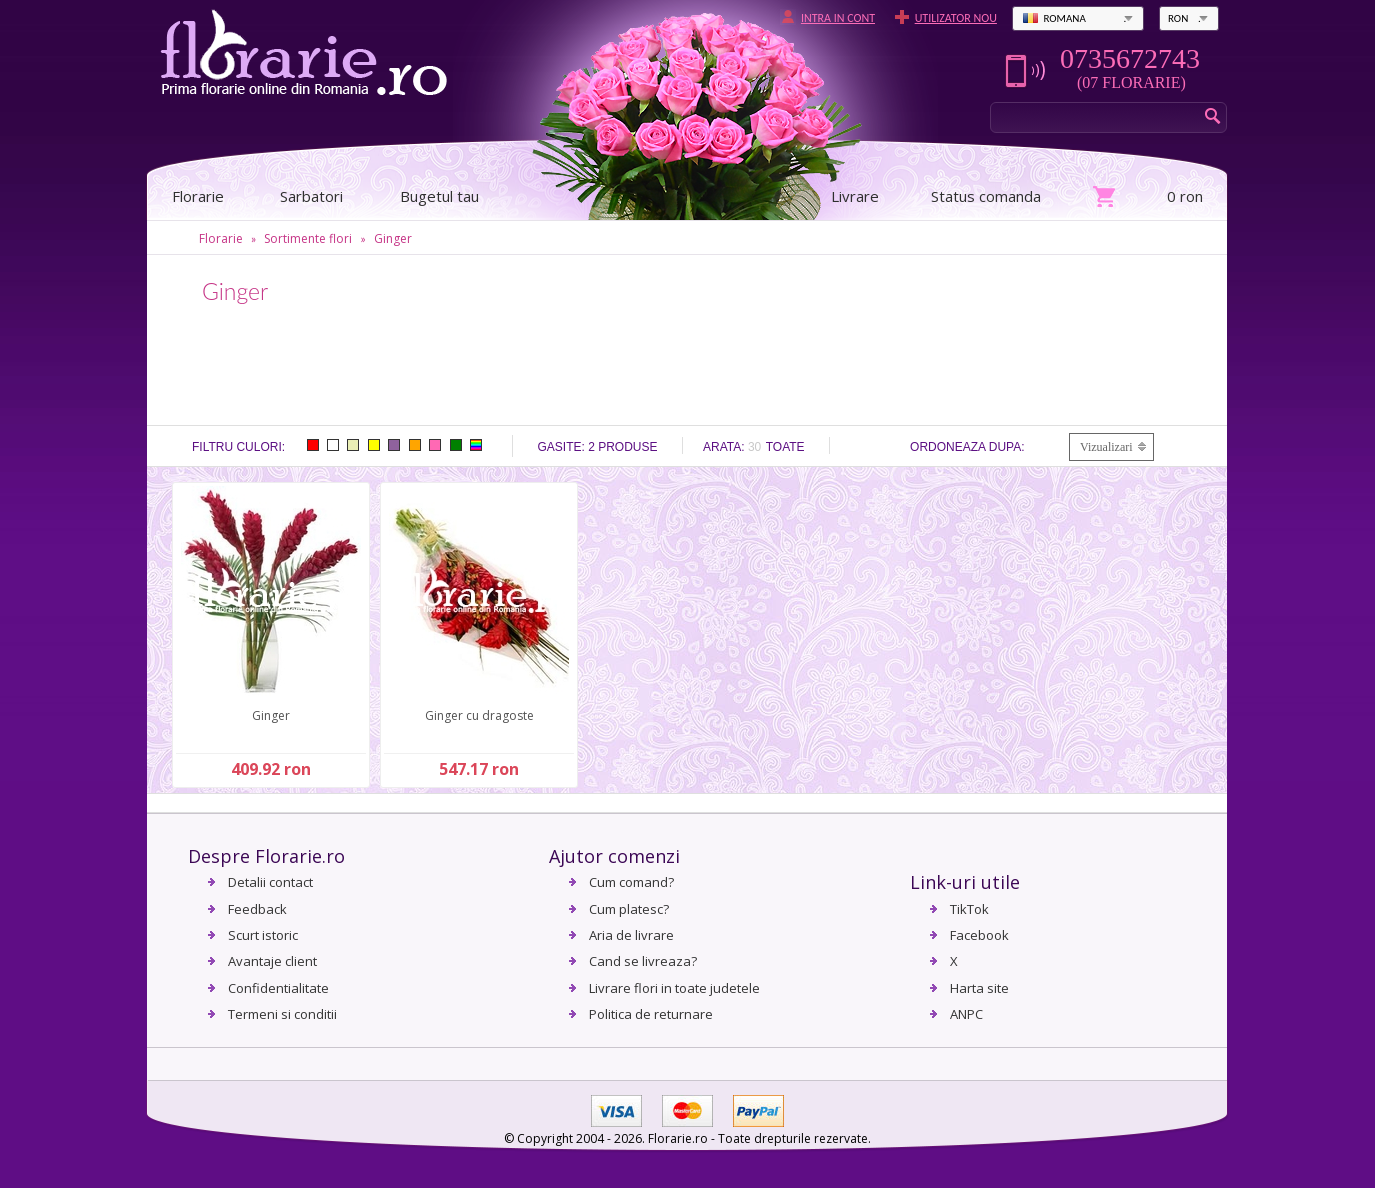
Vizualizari (1106, 447)
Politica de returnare (651, 1014)
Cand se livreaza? (643, 961)
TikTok (969, 909)
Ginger (393, 238)
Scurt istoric (263, 935)
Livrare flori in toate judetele (674, 988)
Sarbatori (311, 196)
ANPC (966, 1014)
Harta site (979, 988)
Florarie (221, 238)
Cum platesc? (629, 909)
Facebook (979, 935)
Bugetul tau (439, 196)
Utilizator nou (956, 18)
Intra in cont (838, 18)
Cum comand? (631, 882)
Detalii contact (270, 882)
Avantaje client (272, 961)
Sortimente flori (308, 238)
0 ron (1185, 196)
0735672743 (1130, 59)
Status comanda (986, 196)
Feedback (257, 909)
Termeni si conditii (282, 1014)
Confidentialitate (278, 988)
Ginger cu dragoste (479, 715)
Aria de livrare (631, 935)
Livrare (855, 196)
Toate (785, 447)
